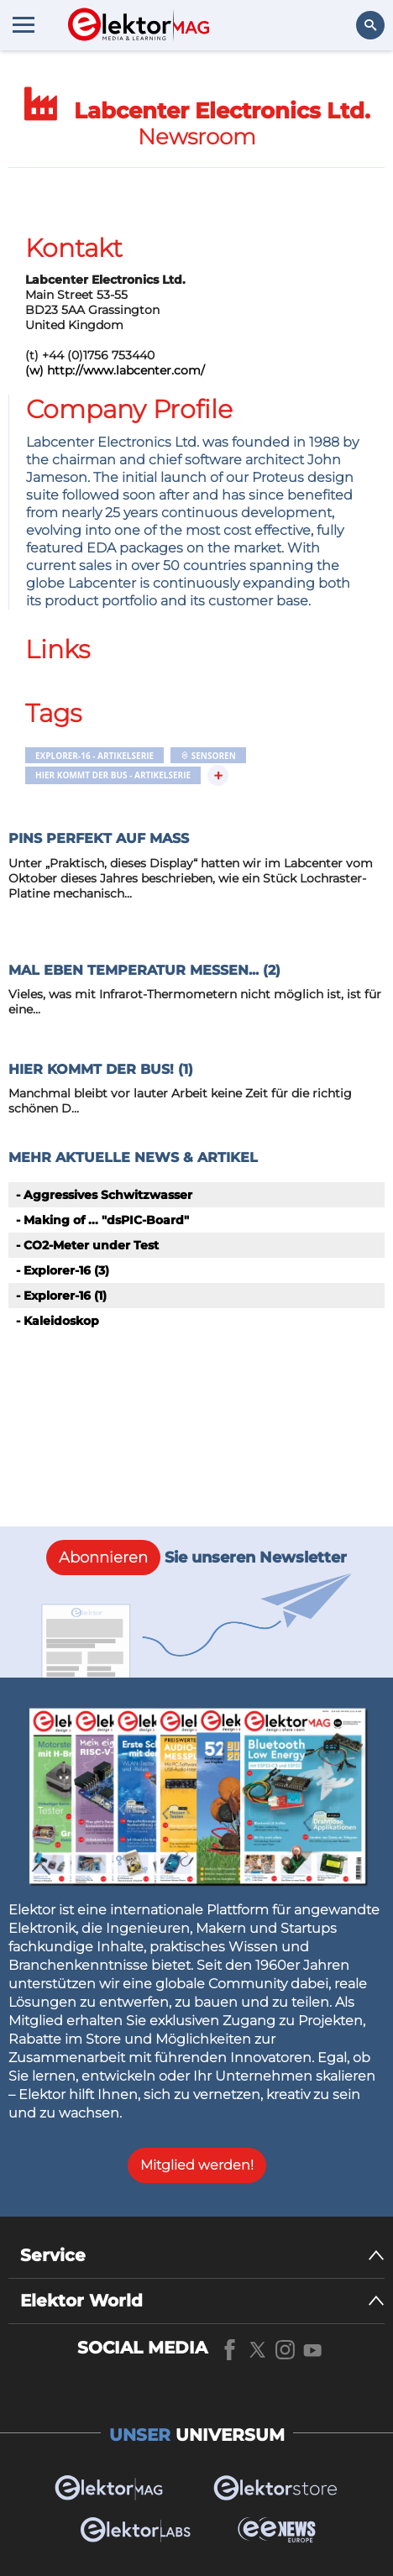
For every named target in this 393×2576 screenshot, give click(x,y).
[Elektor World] (202, 2301)
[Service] (202, 2256)
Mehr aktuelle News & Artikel (133, 1157)
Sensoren (208, 756)
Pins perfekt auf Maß (98, 838)
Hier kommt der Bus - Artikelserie (113, 775)
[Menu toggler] (23, 24)
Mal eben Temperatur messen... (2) (144, 970)
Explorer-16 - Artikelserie (94, 756)
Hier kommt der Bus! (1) (100, 1069)
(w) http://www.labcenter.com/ (115, 370)
